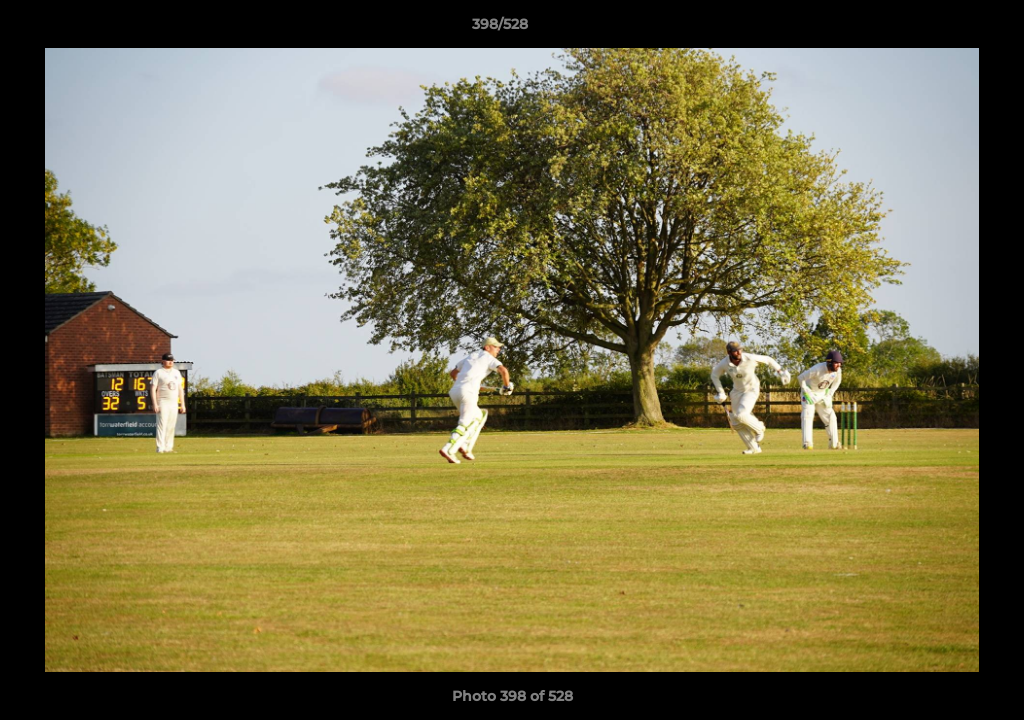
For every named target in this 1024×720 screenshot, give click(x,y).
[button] (940, 29)
